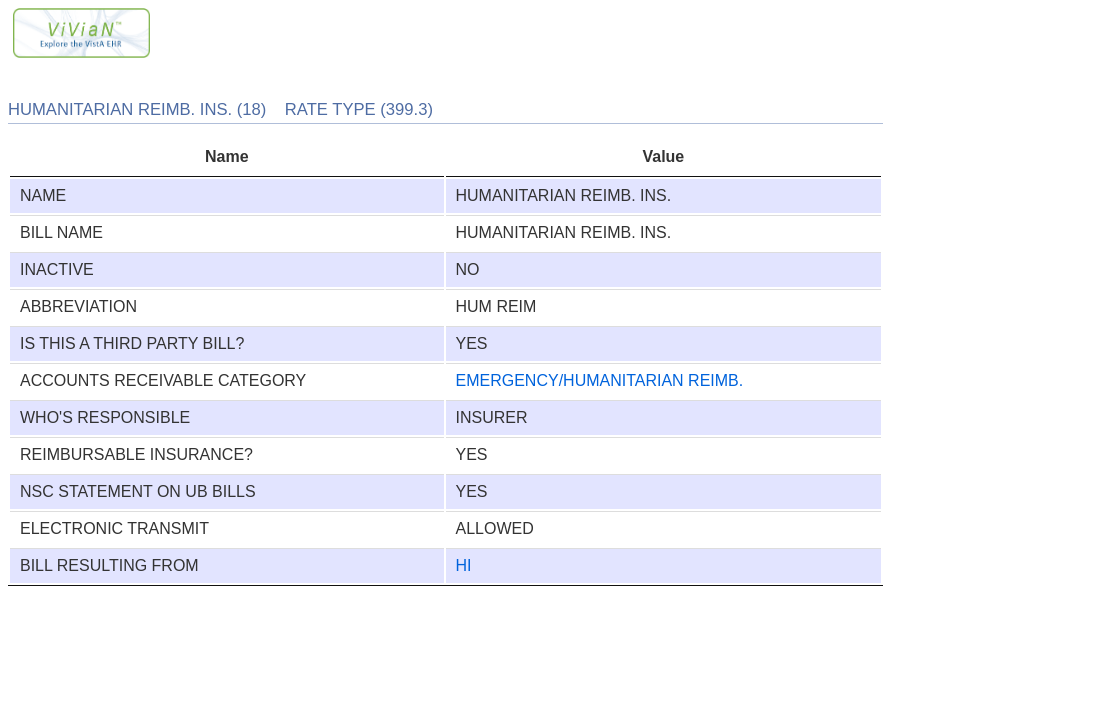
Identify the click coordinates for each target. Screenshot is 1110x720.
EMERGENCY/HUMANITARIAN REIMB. (600, 380)
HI (464, 565)
